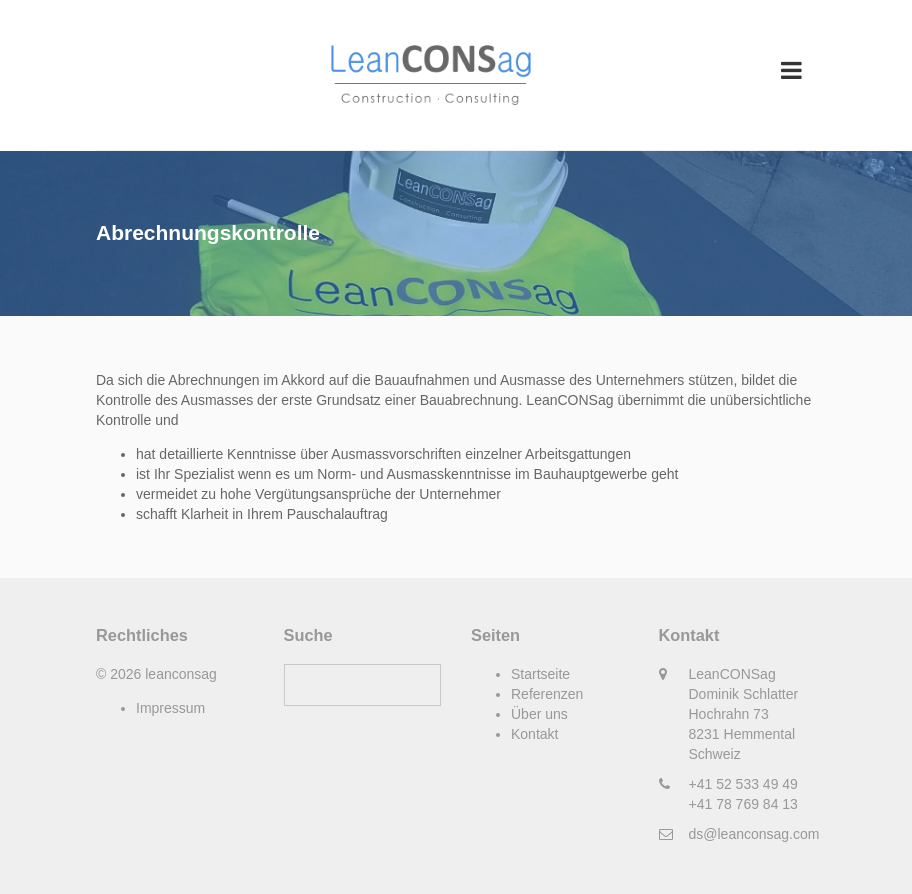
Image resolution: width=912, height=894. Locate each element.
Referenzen (547, 694)
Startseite (540, 674)
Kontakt (534, 734)
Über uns (539, 714)
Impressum (170, 708)
